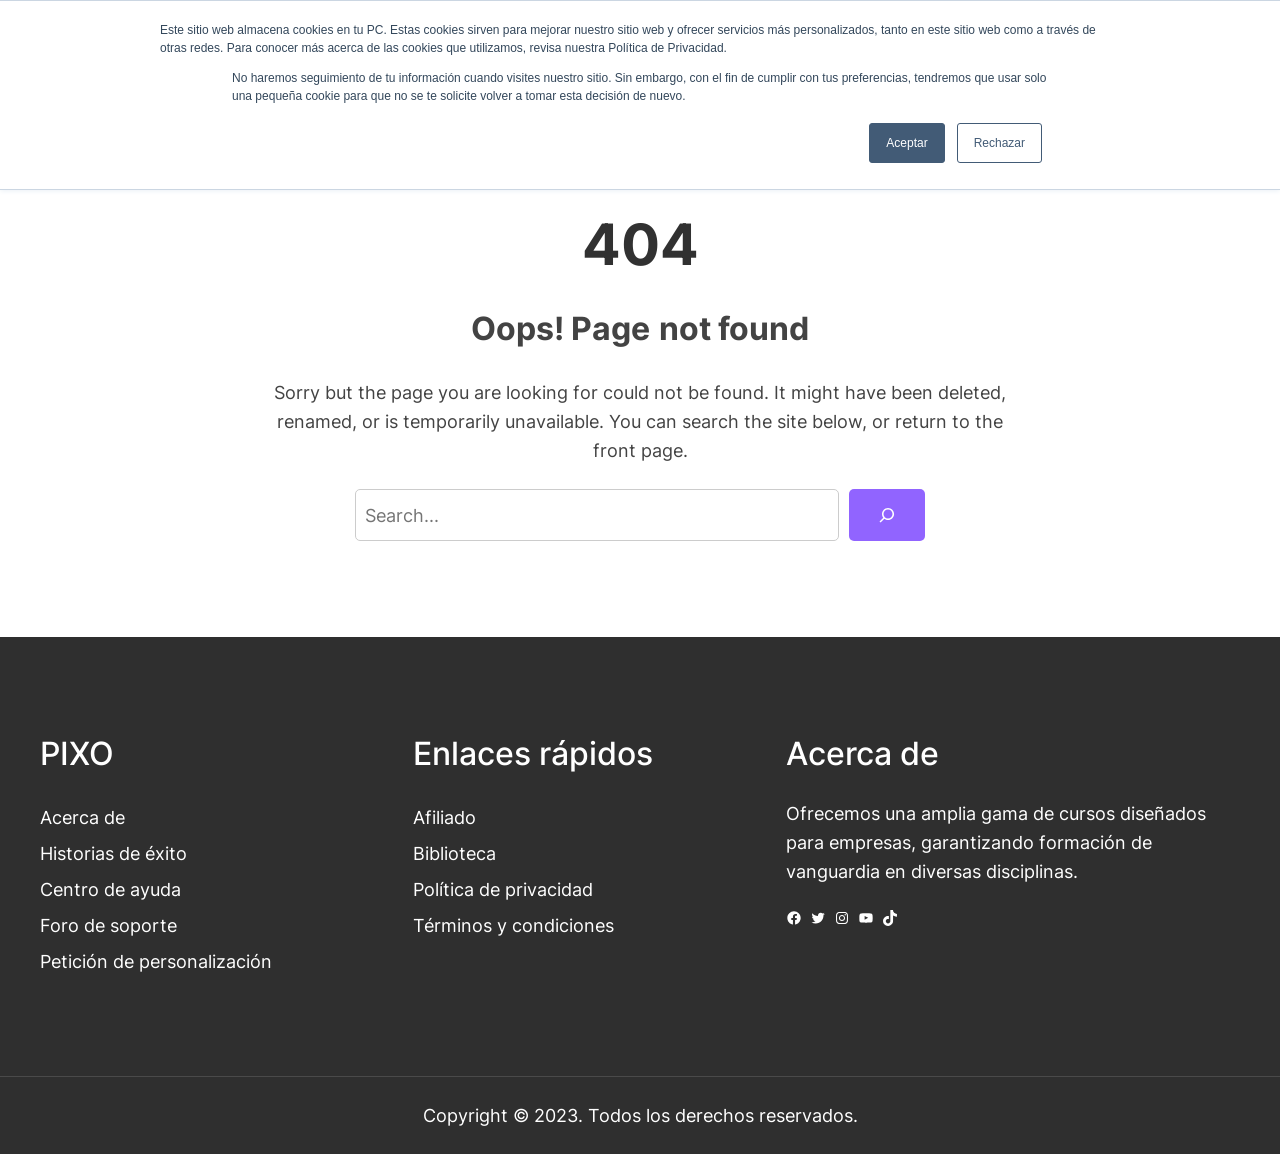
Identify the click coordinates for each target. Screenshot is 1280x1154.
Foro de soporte (108, 925)
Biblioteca (454, 853)
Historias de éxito (113, 853)
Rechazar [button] (999, 143)
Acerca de (82, 817)
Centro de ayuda (110, 889)
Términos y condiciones (513, 925)
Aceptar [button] (906, 143)
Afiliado (444, 817)
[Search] (887, 515)
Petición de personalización (156, 961)
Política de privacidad (503, 889)
